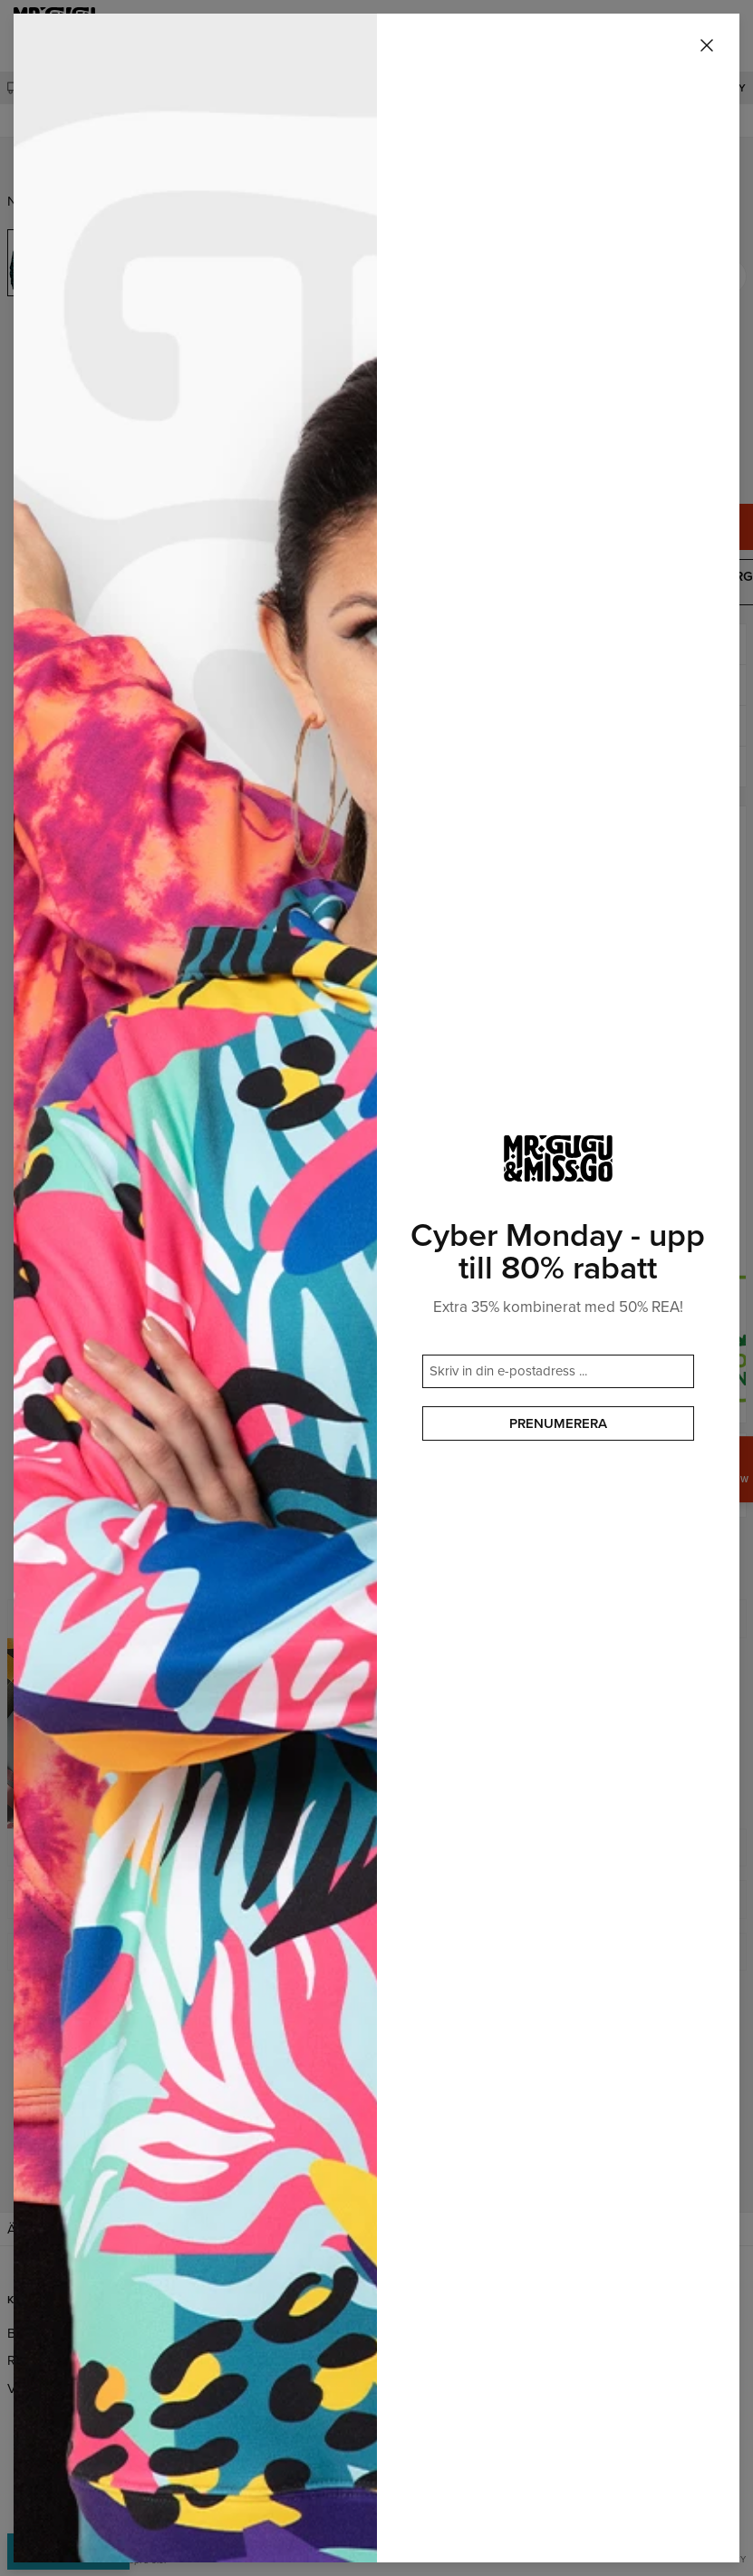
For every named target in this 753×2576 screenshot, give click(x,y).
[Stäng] (706, 46)
